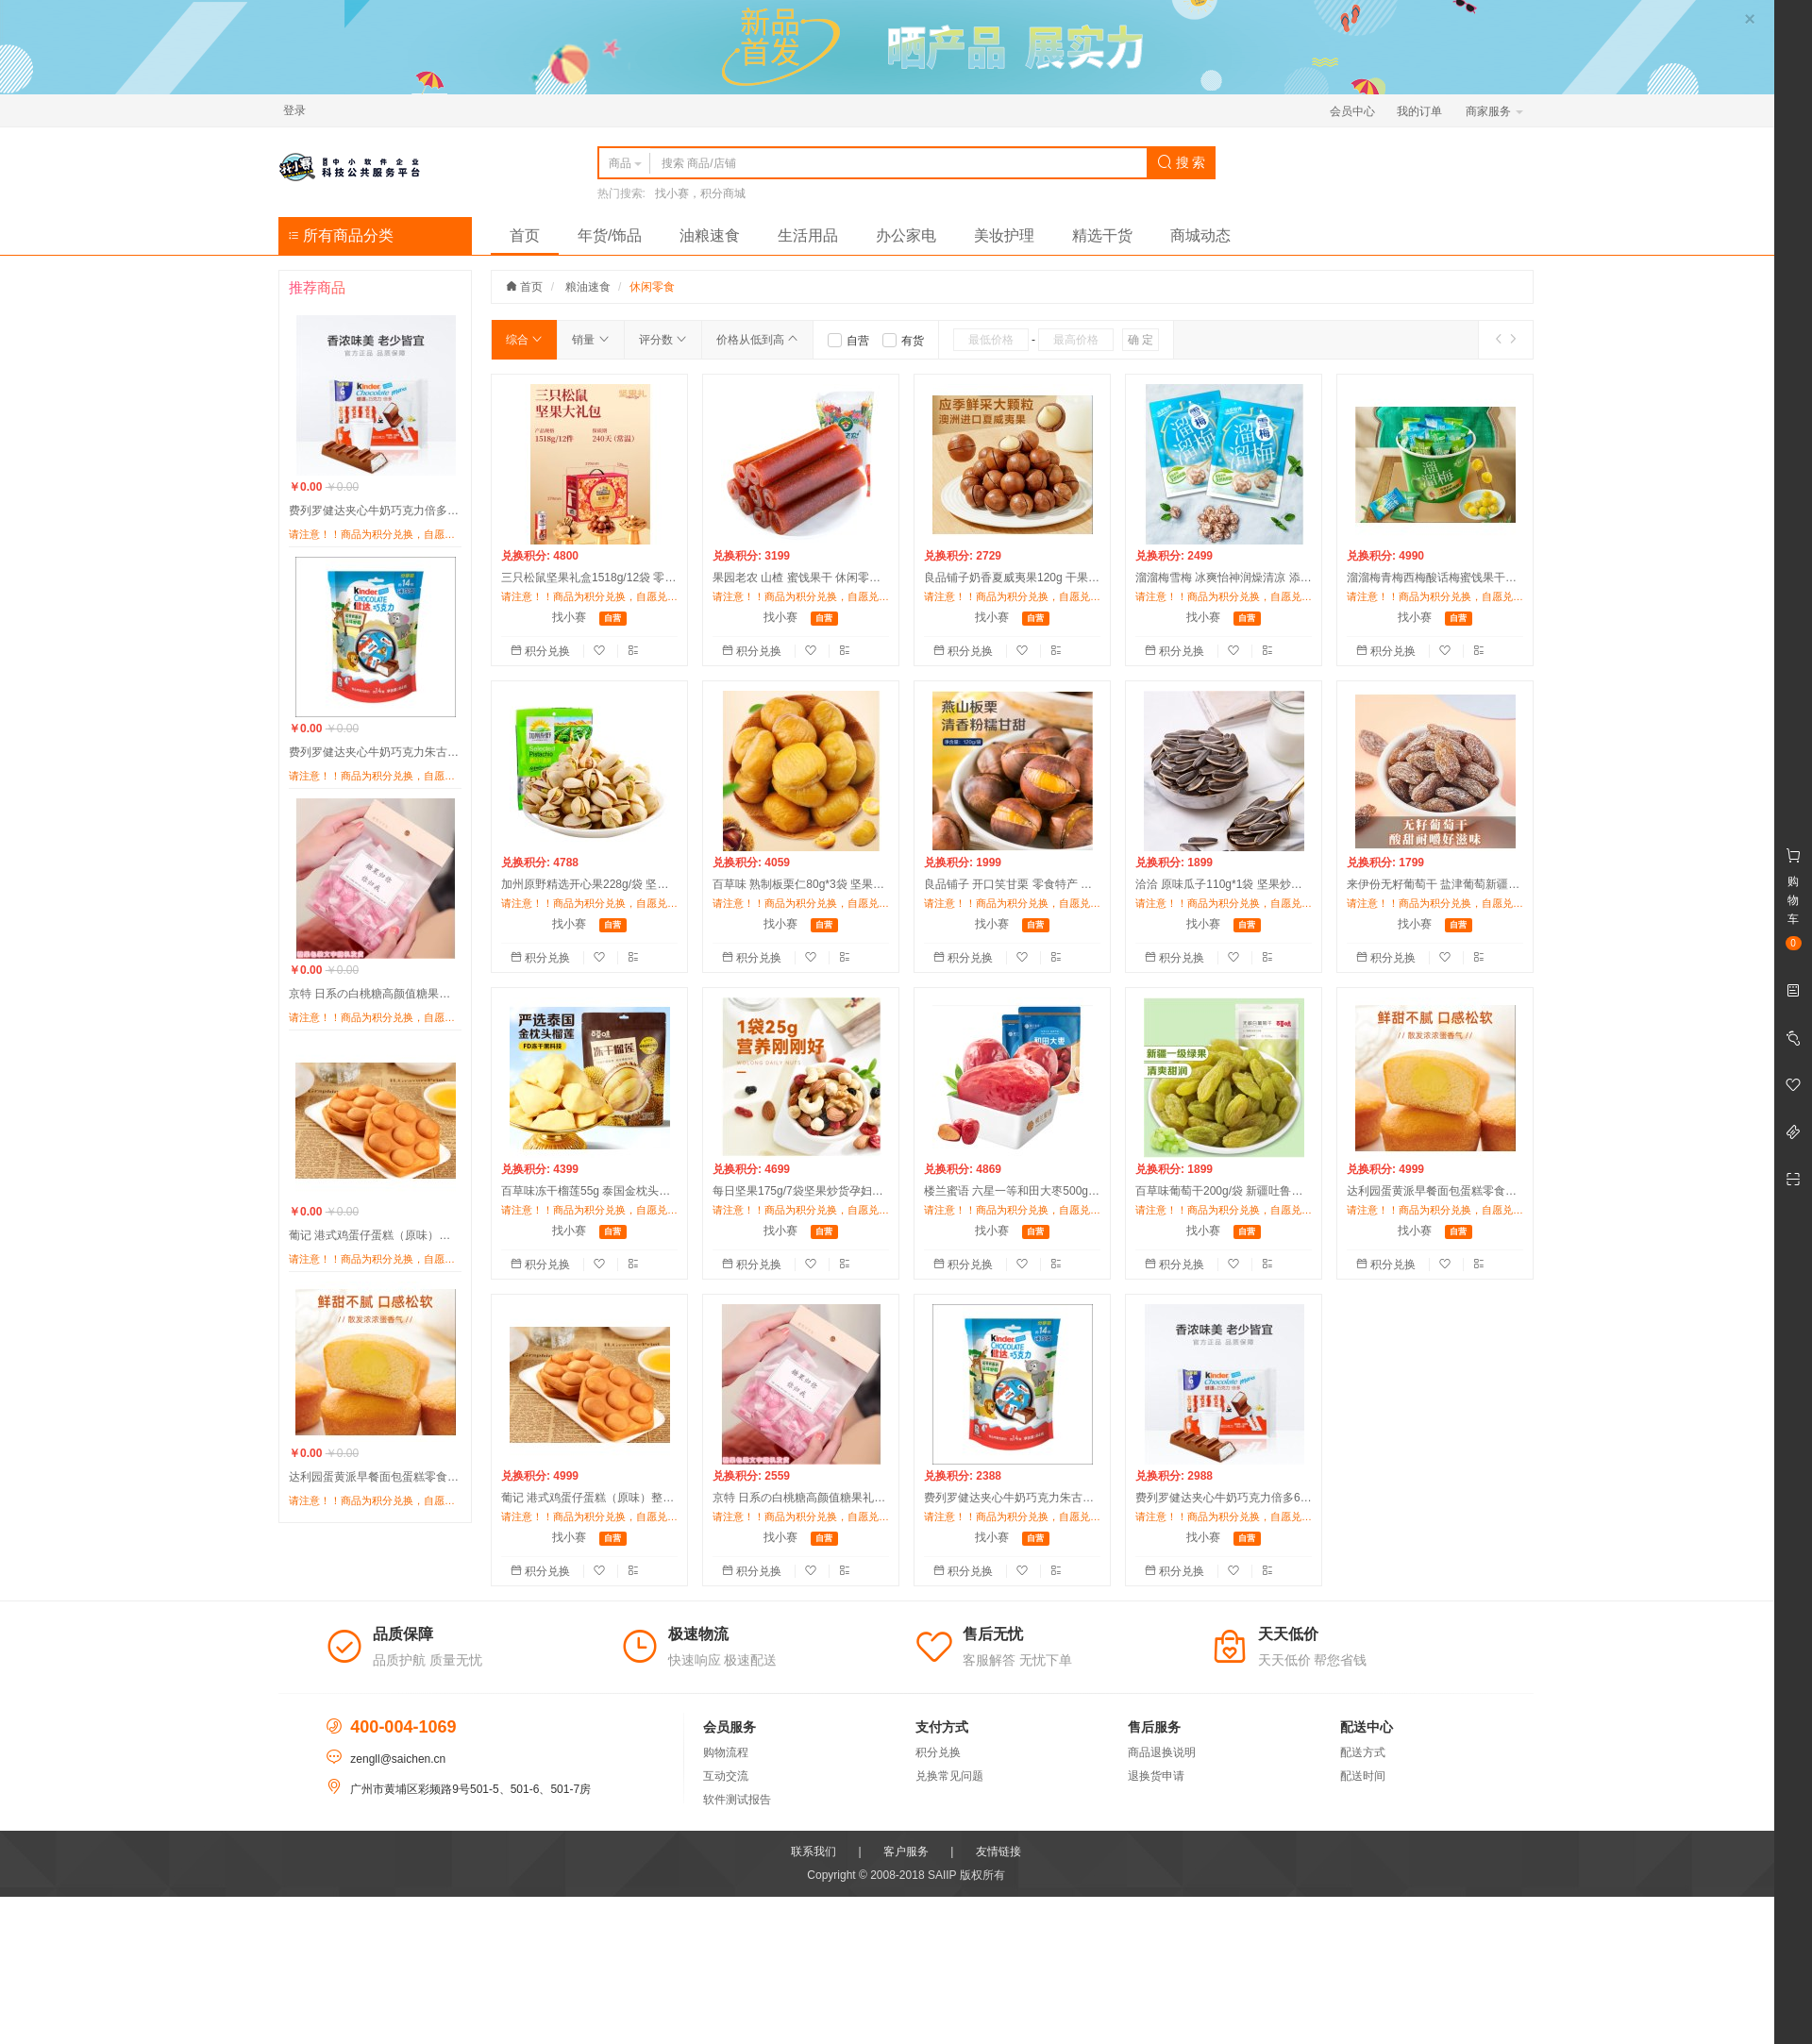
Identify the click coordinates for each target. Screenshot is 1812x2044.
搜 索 (1181, 162)
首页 (525, 235)
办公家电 (906, 235)
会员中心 (1352, 111)
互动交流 (725, 1776)
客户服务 (906, 1851)
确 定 (1140, 339)
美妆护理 (1004, 235)
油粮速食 (710, 235)
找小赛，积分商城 (700, 193)
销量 (590, 339)
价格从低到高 (757, 339)
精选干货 (1102, 235)
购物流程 (725, 1752)
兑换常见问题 (949, 1776)
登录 (294, 110)
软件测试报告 (737, 1799)
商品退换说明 (1162, 1752)
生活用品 (808, 235)
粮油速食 (588, 286)
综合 (524, 339)
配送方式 (1362, 1752)
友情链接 (998, 1851)
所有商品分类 (341, 235)
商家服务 (1494, 111)
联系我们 (813, 1851)
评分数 (663, 339)
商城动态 (1200, 235)
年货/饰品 (610, 235)
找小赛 (569, 617)
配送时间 (1362, 1776)
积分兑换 (542, 651)
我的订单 (1419, 111)
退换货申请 (1156, 1776)
